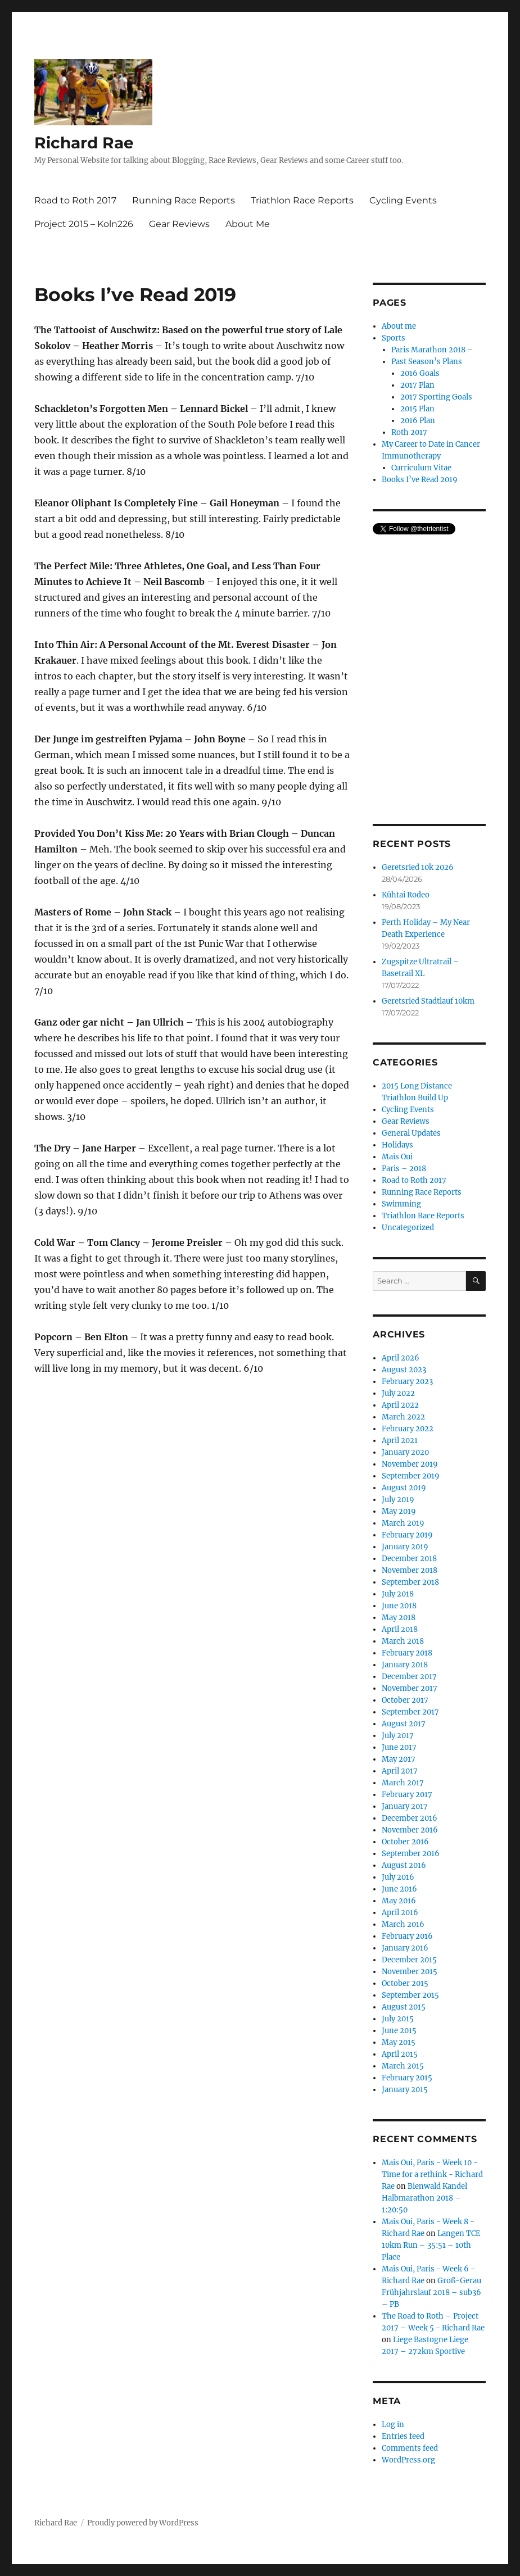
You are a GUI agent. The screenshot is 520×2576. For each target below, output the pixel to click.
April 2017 (400, 1771)
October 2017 (405, 1700)
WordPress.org (408, 2460)
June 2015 (399, 2030)
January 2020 (405, 1452)
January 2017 (405, 1806)
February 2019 (407, 1535)
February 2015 (407, 2078)
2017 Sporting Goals (436, 397)
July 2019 (398, 1499)
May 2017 (398, 1759)
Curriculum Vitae (421, 468)
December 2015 (409, 1960)
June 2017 (399, 1747)
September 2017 (410, 1712)
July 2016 (398, 1877)
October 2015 (405, 1983)
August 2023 (404, 1370)
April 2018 (400, 1629)
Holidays (397, 1145)
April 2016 (400, 1912)
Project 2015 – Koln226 (83, 224)
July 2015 (398, 2019)
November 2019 (410, 1464)
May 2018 (398, 1617)
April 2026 (400, 1358)
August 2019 (404, 1488)
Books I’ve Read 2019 (420, 479)
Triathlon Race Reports (302, 200)
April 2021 (400, 1440)
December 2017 (409, 1676)
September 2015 (410, 1995)
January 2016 (405, 1948)
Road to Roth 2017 (75, 200)
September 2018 (410, 1582)
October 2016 (405, 1842)
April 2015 (400, 2054)
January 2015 (405, 2089)
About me (399, 326)
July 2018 (398, 1594)
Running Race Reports (183, 200)
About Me (247, 224)
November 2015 (409, 1971)
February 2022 (407, 1429)
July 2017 (398, 1735)
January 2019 (405, 1547)
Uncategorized (408, 1227)
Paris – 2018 (404, 1168)
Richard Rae (84, 142)
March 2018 (403, 1641)
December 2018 (409, 1558)
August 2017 (404, 1724)
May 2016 (399, 1901)
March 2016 (403, 1924)
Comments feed (410, 2448)
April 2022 (400, 1405)
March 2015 (403, 2066)
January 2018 (405, 1665)
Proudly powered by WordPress (142, 2523)
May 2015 (398, 2042)
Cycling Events (403, 200)
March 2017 (403, 1783)
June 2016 (399, 1889)
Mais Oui (397, 1157)
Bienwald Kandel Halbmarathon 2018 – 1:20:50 (424, 2198)
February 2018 (407, 1653)
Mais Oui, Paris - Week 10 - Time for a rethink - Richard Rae (432, 2174)
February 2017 (407, 1794)
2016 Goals (420, 373)
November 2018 (409, 1570)
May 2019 (399, 1511)
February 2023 (407, 1381)
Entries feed (403, 2436)
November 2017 (409, 1688)
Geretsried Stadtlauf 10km (428, 1001)
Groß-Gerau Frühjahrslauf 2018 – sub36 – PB (431, 2292)
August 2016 (404, 1865)
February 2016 (407, 1936)
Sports (393, 338)
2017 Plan (417, 385)
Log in (393, 2424)
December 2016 (409, 1818)
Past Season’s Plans (426, 361)
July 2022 (398, 1393)
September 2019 (411, 1476)
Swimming (401, 1204)
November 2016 (410, 1830)
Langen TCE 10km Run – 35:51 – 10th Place (431, 2245)
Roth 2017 (409, 432)
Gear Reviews (179, 224)
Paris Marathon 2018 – (432, 350)
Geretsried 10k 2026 (418, 867)
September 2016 (411, 1853)
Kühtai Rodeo (405, 895)
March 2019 (403, 1523)
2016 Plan (417, 420)
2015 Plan (417, 409)
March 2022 (403, 1417)
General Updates (411, 1133)
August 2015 (404, 2007)
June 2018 (399, 1606)
